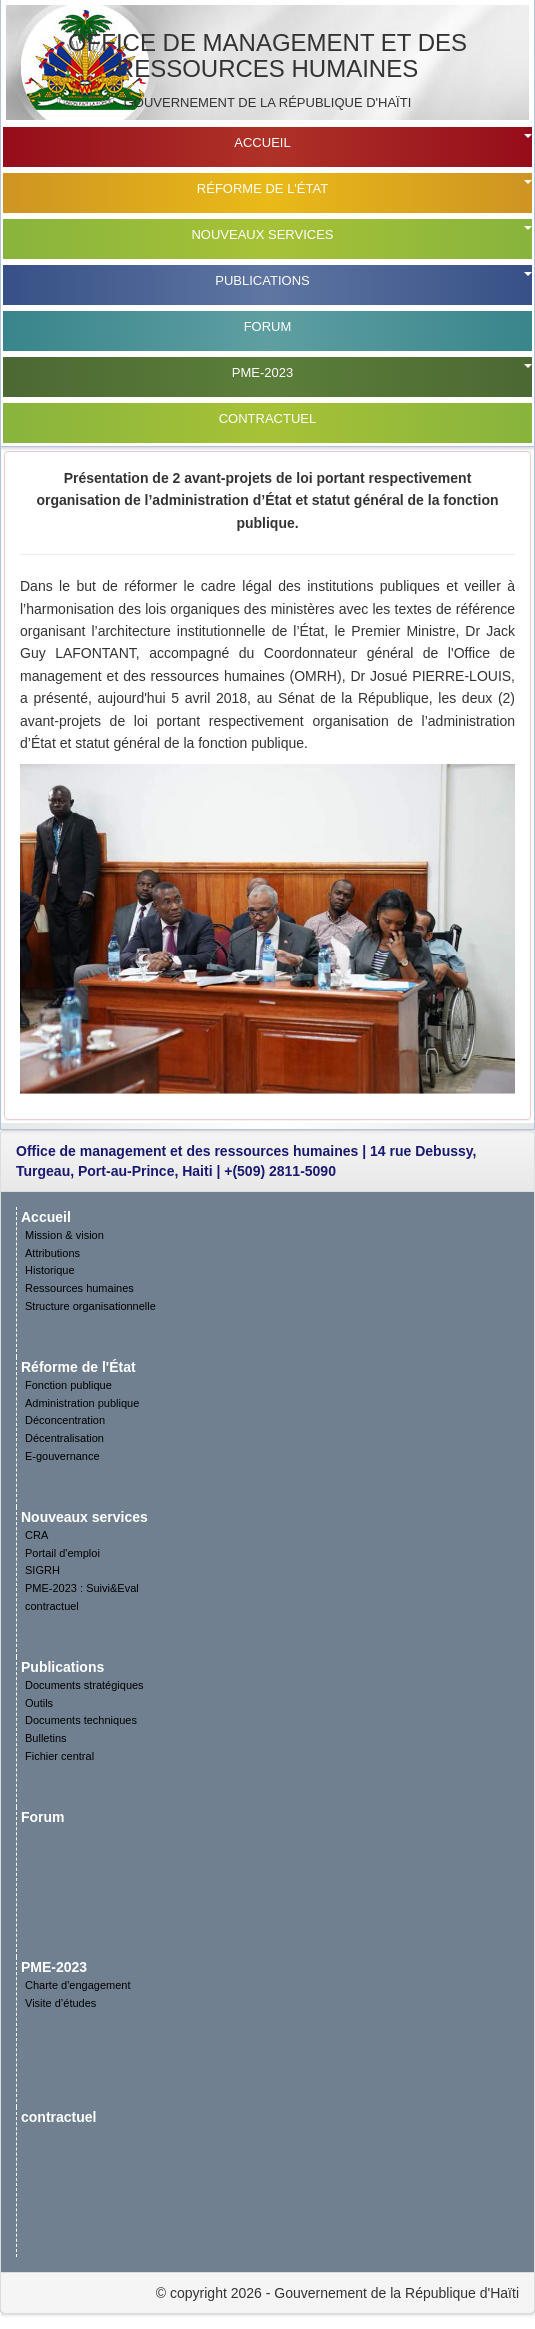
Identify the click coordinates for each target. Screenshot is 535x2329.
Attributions (52, 1253)
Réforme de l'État (262, 188)
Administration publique (82, 1403)
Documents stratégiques (84, 1685)
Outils (39, 1703)
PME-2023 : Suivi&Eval (82, 1588)
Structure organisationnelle (90, 1306)
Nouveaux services (262, 234)
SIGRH (42, 1570)
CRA (36, 1535)
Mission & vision (64, 1235)
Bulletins (46, 1738)
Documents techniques (81, 1720)
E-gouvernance (62, 1456)
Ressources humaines (79, 1288)
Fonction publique (68, 1385)
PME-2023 (262, 372)
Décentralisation (64, 1438)
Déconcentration (65, 1420)
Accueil (262, 142)
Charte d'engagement (77, 1985)
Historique (50, 1270)
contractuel (268, 418)
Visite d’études (60, 2003)
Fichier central (59, 1756)
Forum (268, 326)
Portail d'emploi (62, 1553)
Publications (262, 280)
